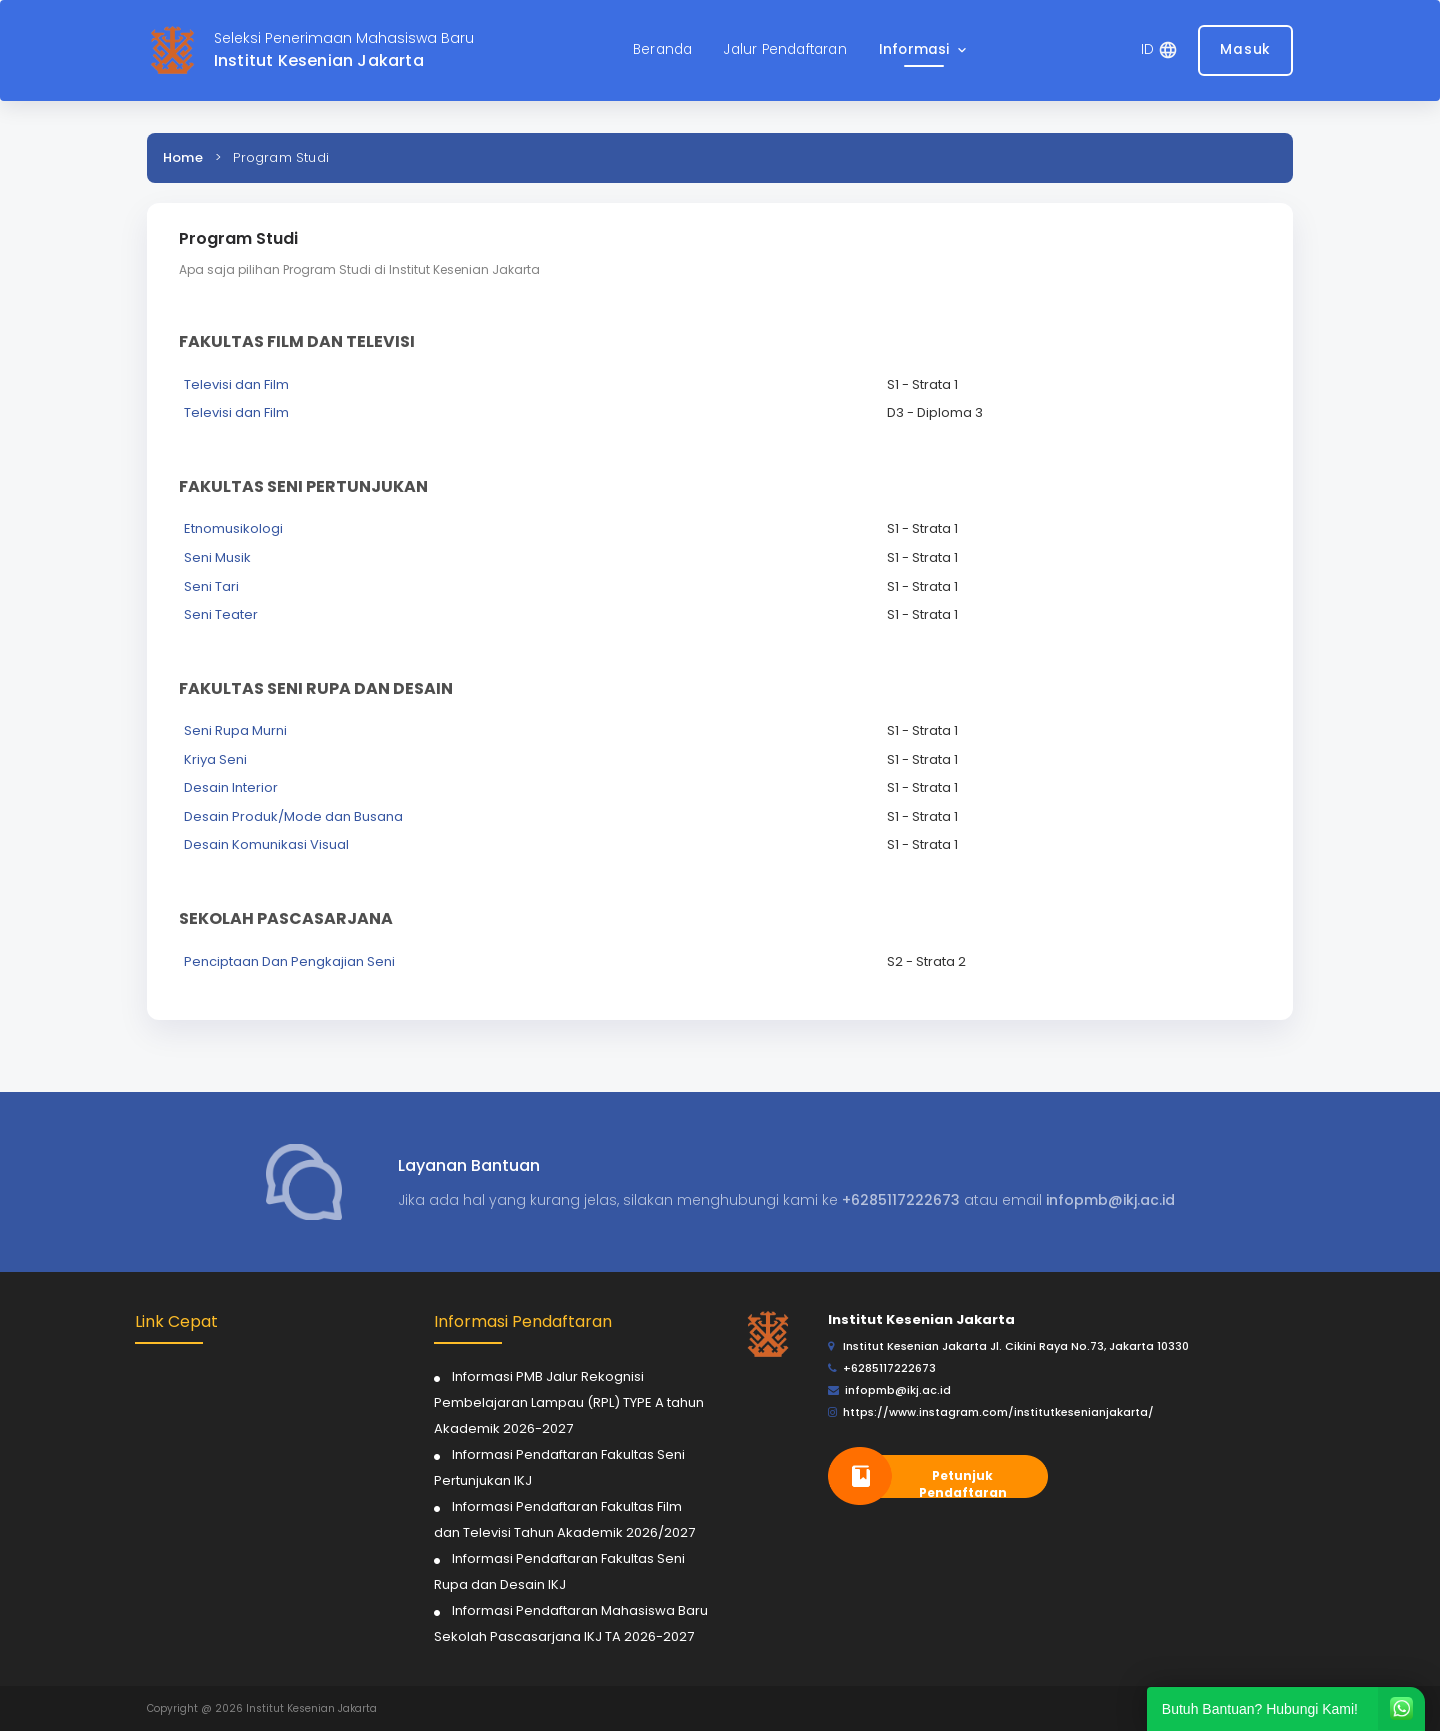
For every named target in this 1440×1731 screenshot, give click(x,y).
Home (183, 157)
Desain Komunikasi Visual (266, 844)
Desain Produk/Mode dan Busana (293, 816)
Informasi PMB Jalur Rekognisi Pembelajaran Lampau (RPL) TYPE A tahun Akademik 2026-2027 (569, 1402)
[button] (924, 50)
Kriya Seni (215, 759)
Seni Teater (221, 614)
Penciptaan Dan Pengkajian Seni (289, 961)
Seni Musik (217, 557)
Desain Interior (231, 787)
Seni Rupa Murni (235, 730)
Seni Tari (211, 586)
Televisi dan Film (236, 384)
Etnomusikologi (233, 528)
